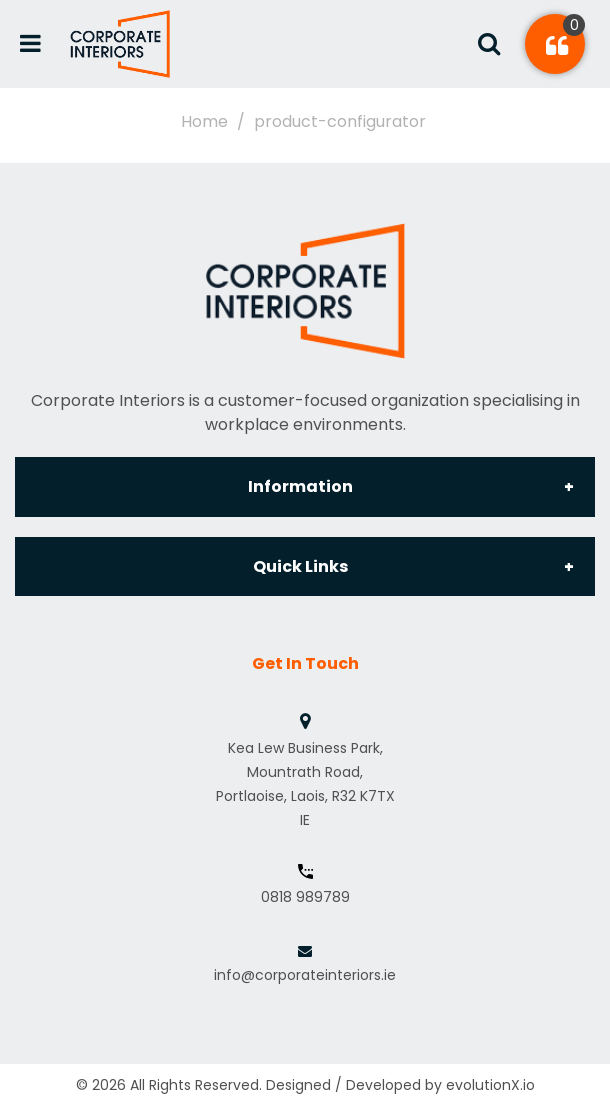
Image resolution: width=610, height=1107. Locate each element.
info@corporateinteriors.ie (305, 975)
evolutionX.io (490, 1085)
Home (204, 121)
